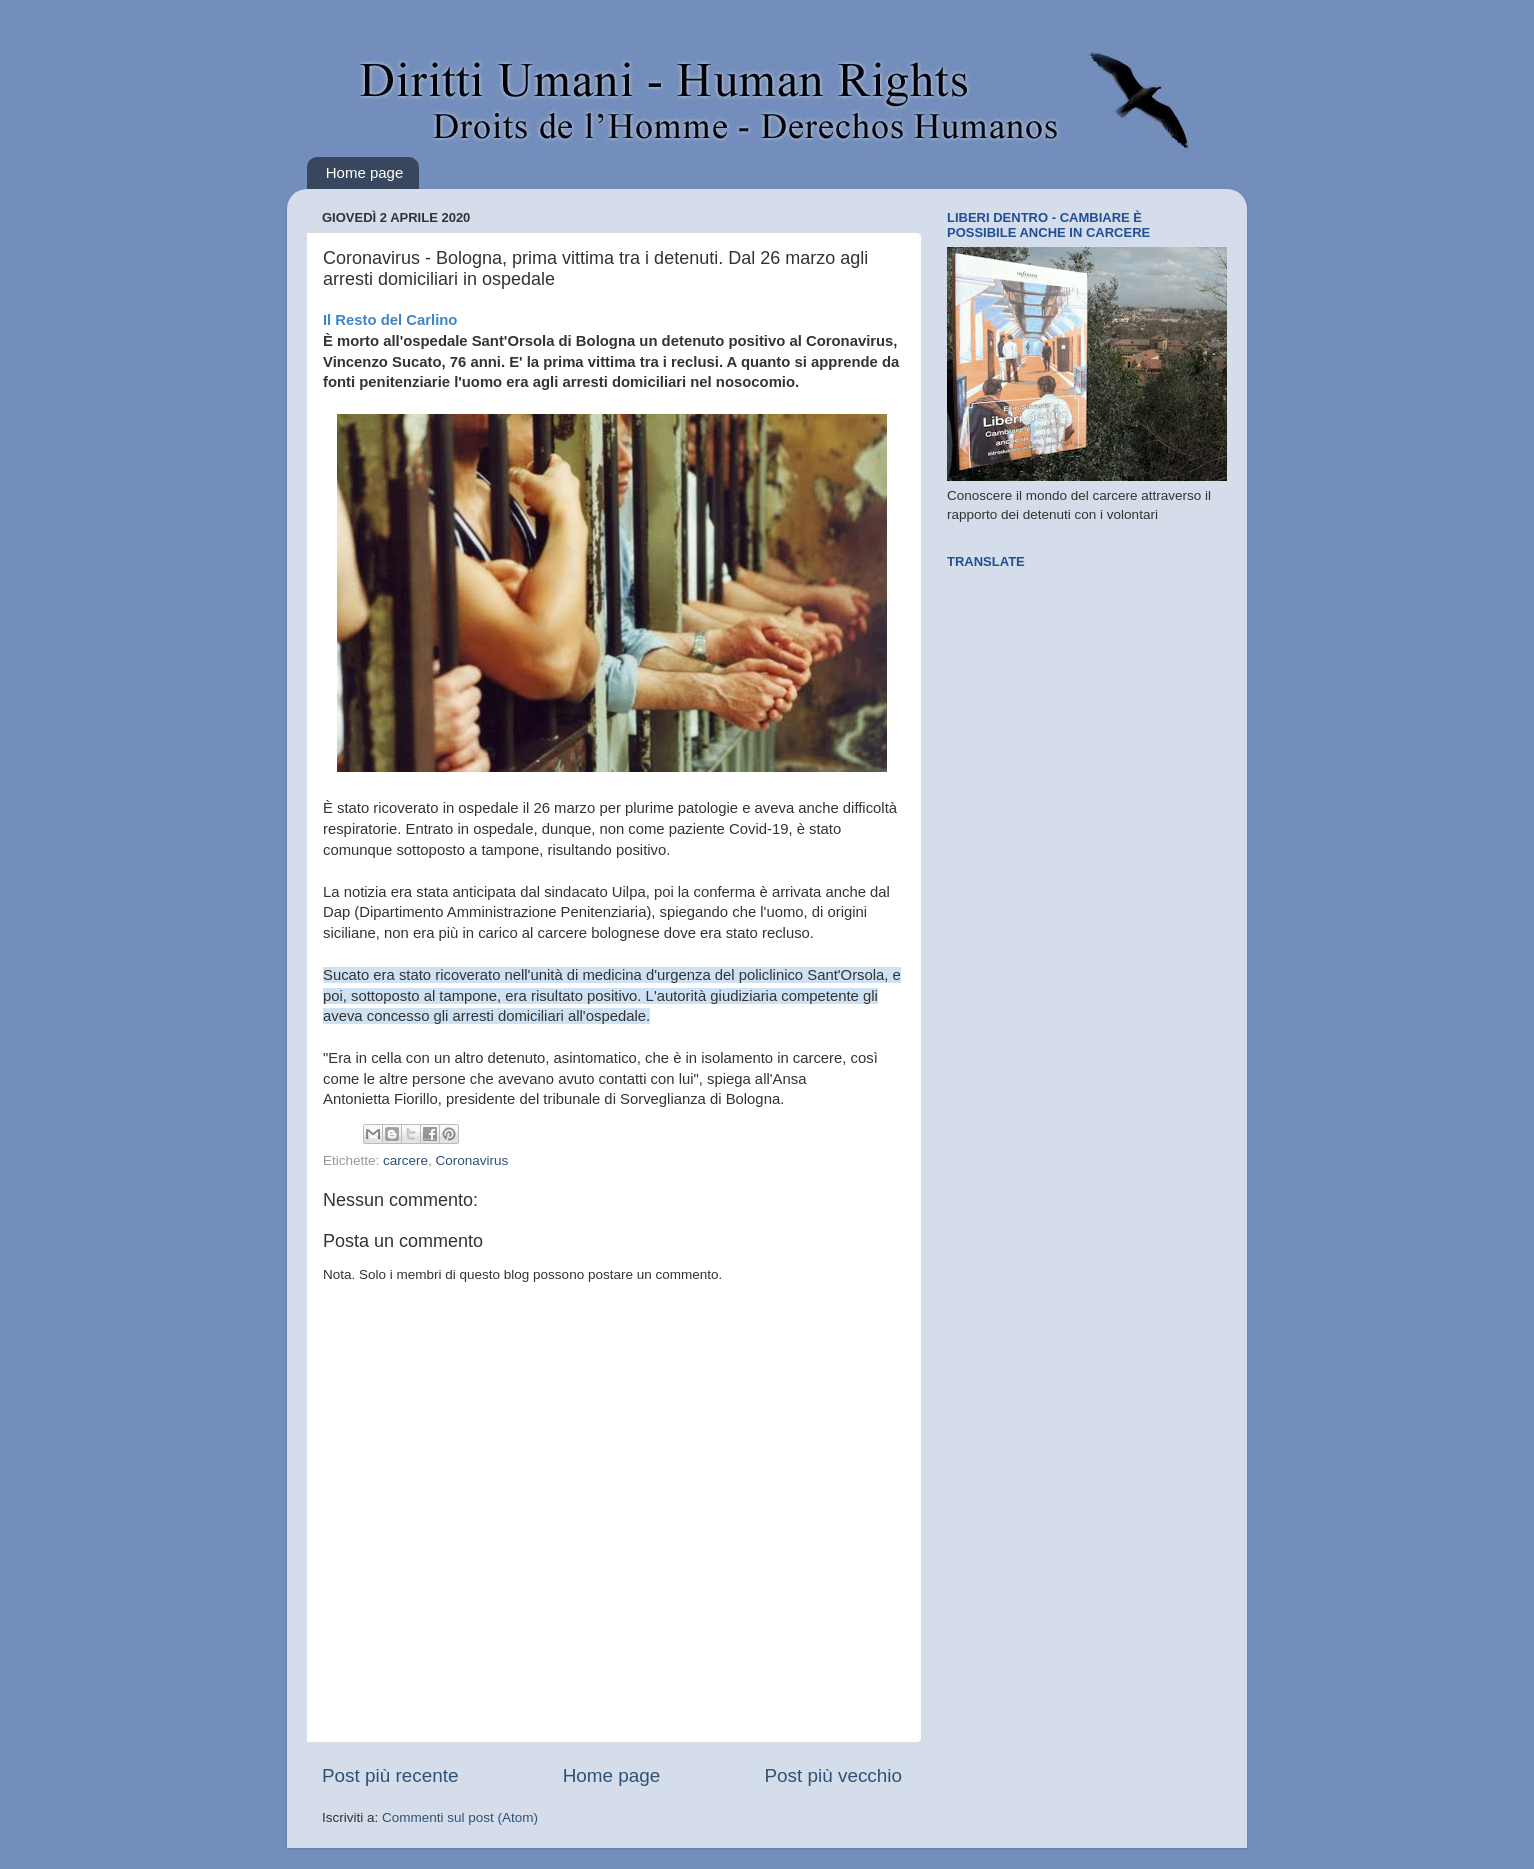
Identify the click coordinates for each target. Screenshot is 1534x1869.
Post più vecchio (833, 1775)
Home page (365, 172)
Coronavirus (472, 1160)
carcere (405, 1160)
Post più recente (390, 1775)
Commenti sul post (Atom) (460, 1817)
